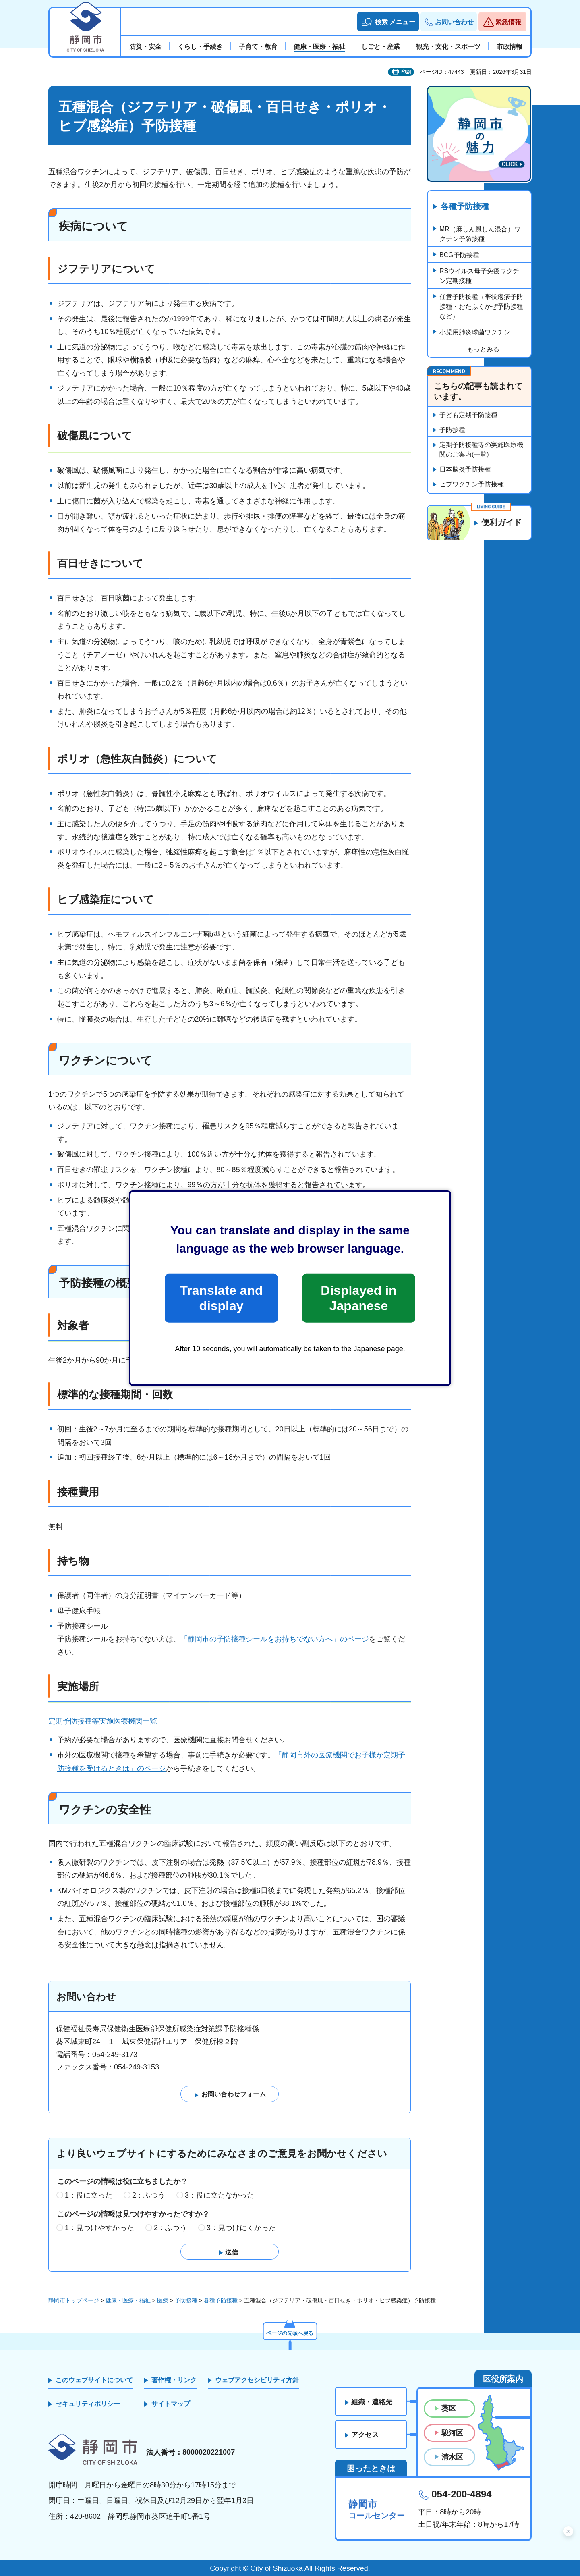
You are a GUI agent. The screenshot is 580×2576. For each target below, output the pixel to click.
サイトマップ (170, 2403)
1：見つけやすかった (99, 2228)
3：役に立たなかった (219, 2195)
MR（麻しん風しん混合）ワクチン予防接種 (479, 234)
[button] (388, 21)
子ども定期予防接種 (468, 414)
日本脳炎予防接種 (465, 469)
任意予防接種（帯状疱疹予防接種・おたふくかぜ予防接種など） (481, 306)
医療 (162, 2300)
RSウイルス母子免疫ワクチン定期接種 (479, 276)
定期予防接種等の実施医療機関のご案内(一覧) (481, 449)
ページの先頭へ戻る (290, 2333)
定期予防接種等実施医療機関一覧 (102, 1721)
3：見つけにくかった (241, 2228)
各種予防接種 (465, 206)
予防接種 (452, 429)
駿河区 (452, 2433)
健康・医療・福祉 (128, 2300)
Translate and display (221, 1298)
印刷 (406, 72)
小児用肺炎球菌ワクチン (474, 332)
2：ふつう (148, 2195)
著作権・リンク (174, 2380)
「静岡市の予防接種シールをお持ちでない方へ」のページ (274, 1639)
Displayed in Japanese (358, 1298)
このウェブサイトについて (94, 2380)
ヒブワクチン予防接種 (471, 484)
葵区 (448, 2409)
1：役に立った (88, 2195)
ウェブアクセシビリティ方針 (257, 2380)
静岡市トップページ (73, 2300)
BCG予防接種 (459, 254)
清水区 (452, 2457)
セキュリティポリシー (88, 2403)
